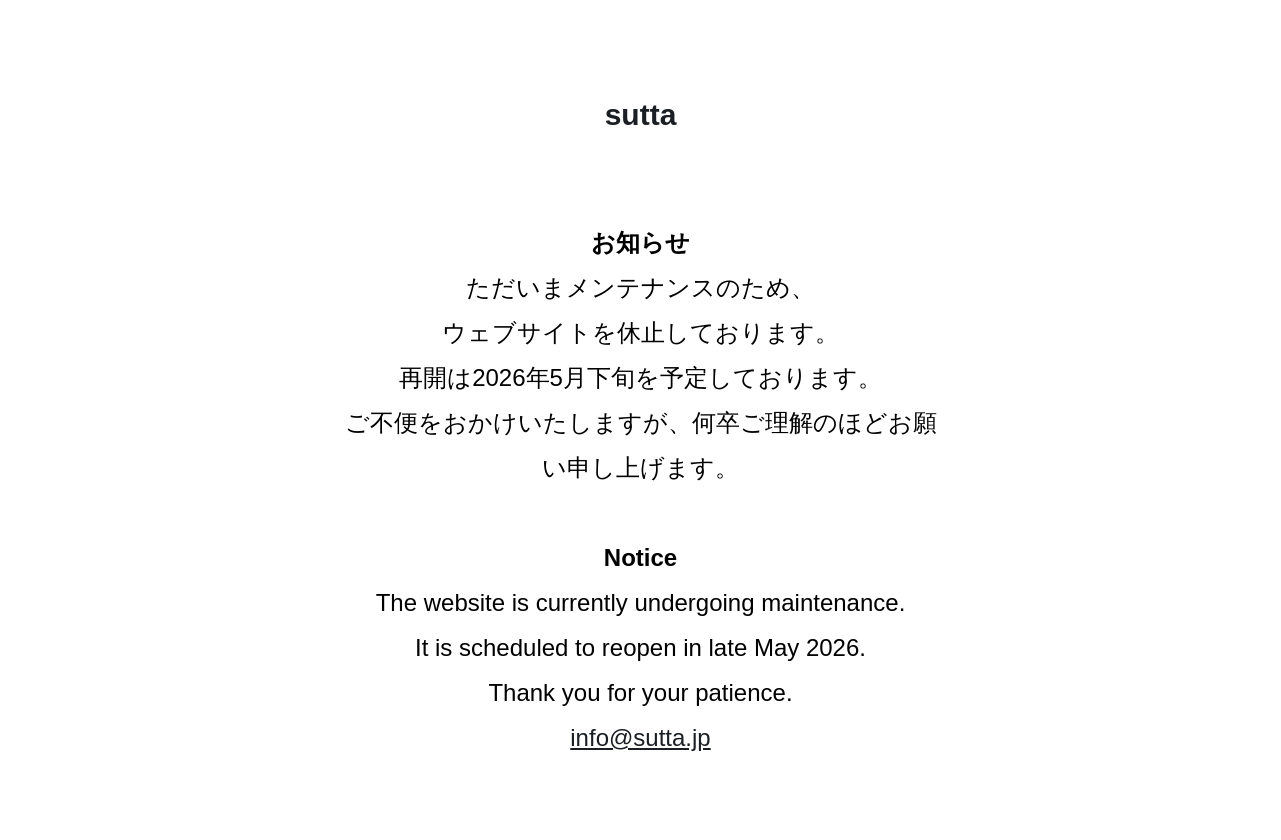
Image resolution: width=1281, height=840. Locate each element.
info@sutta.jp (640, 737)
